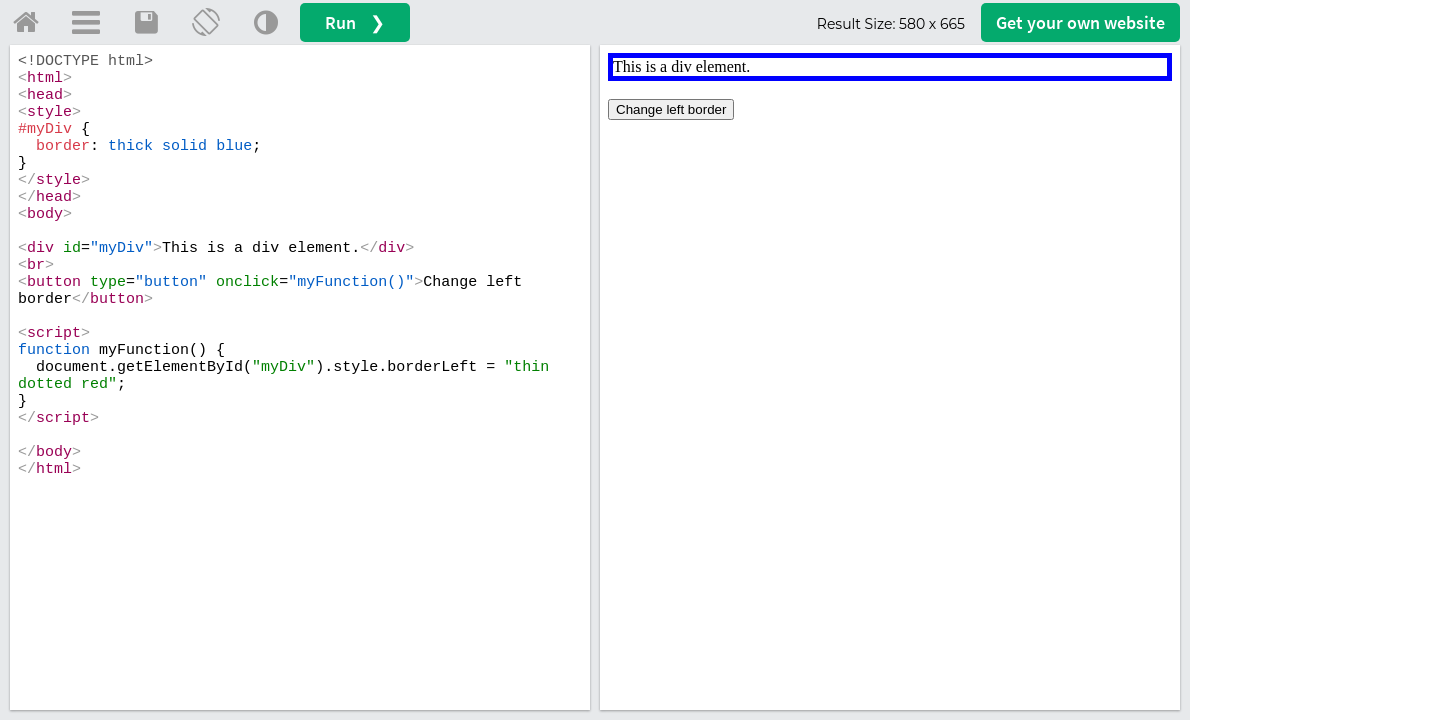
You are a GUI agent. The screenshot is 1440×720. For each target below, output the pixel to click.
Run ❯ (355, 22)
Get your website (1080, 22)
